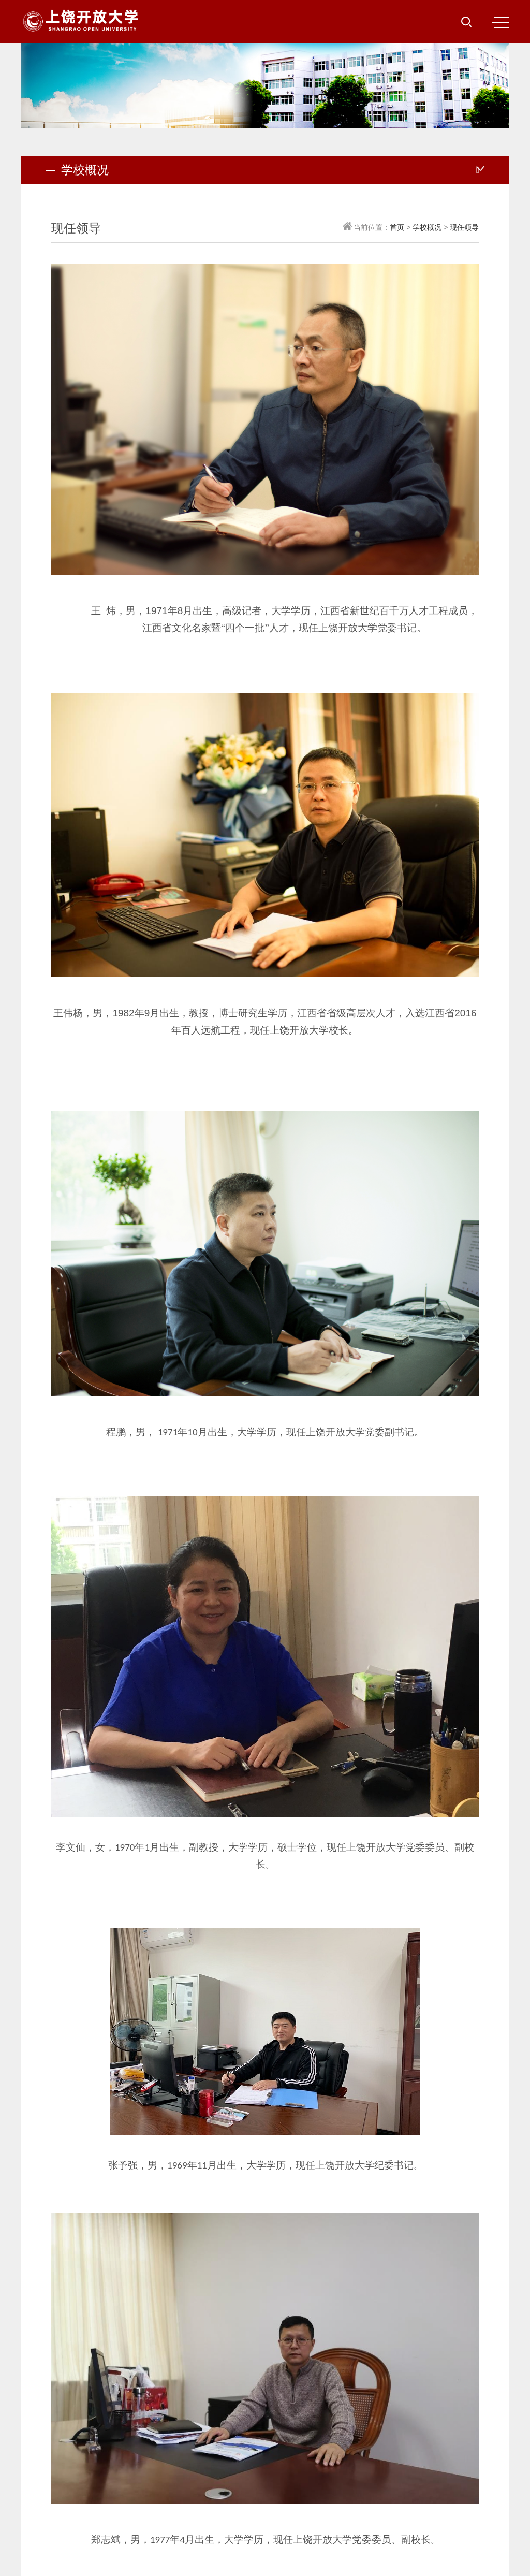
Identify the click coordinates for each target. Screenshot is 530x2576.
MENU (500, 22)
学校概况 (427, 227)
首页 (397, 227)
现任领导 (464, 227)
